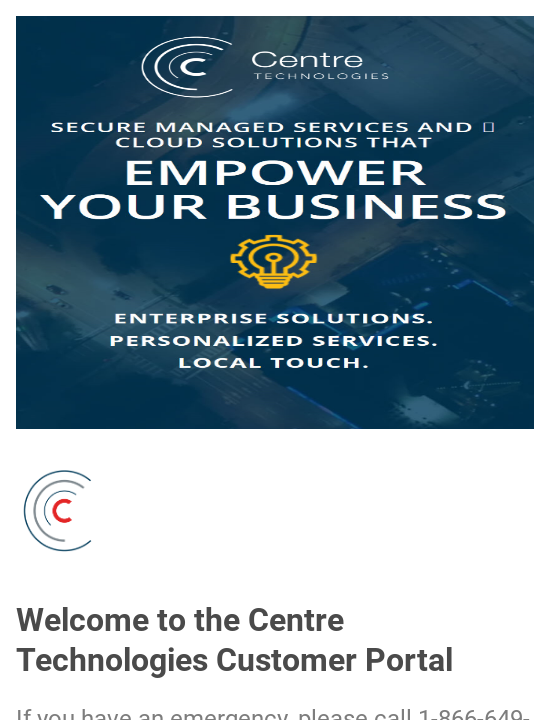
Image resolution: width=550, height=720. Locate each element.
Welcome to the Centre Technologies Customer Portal (234, 640)
